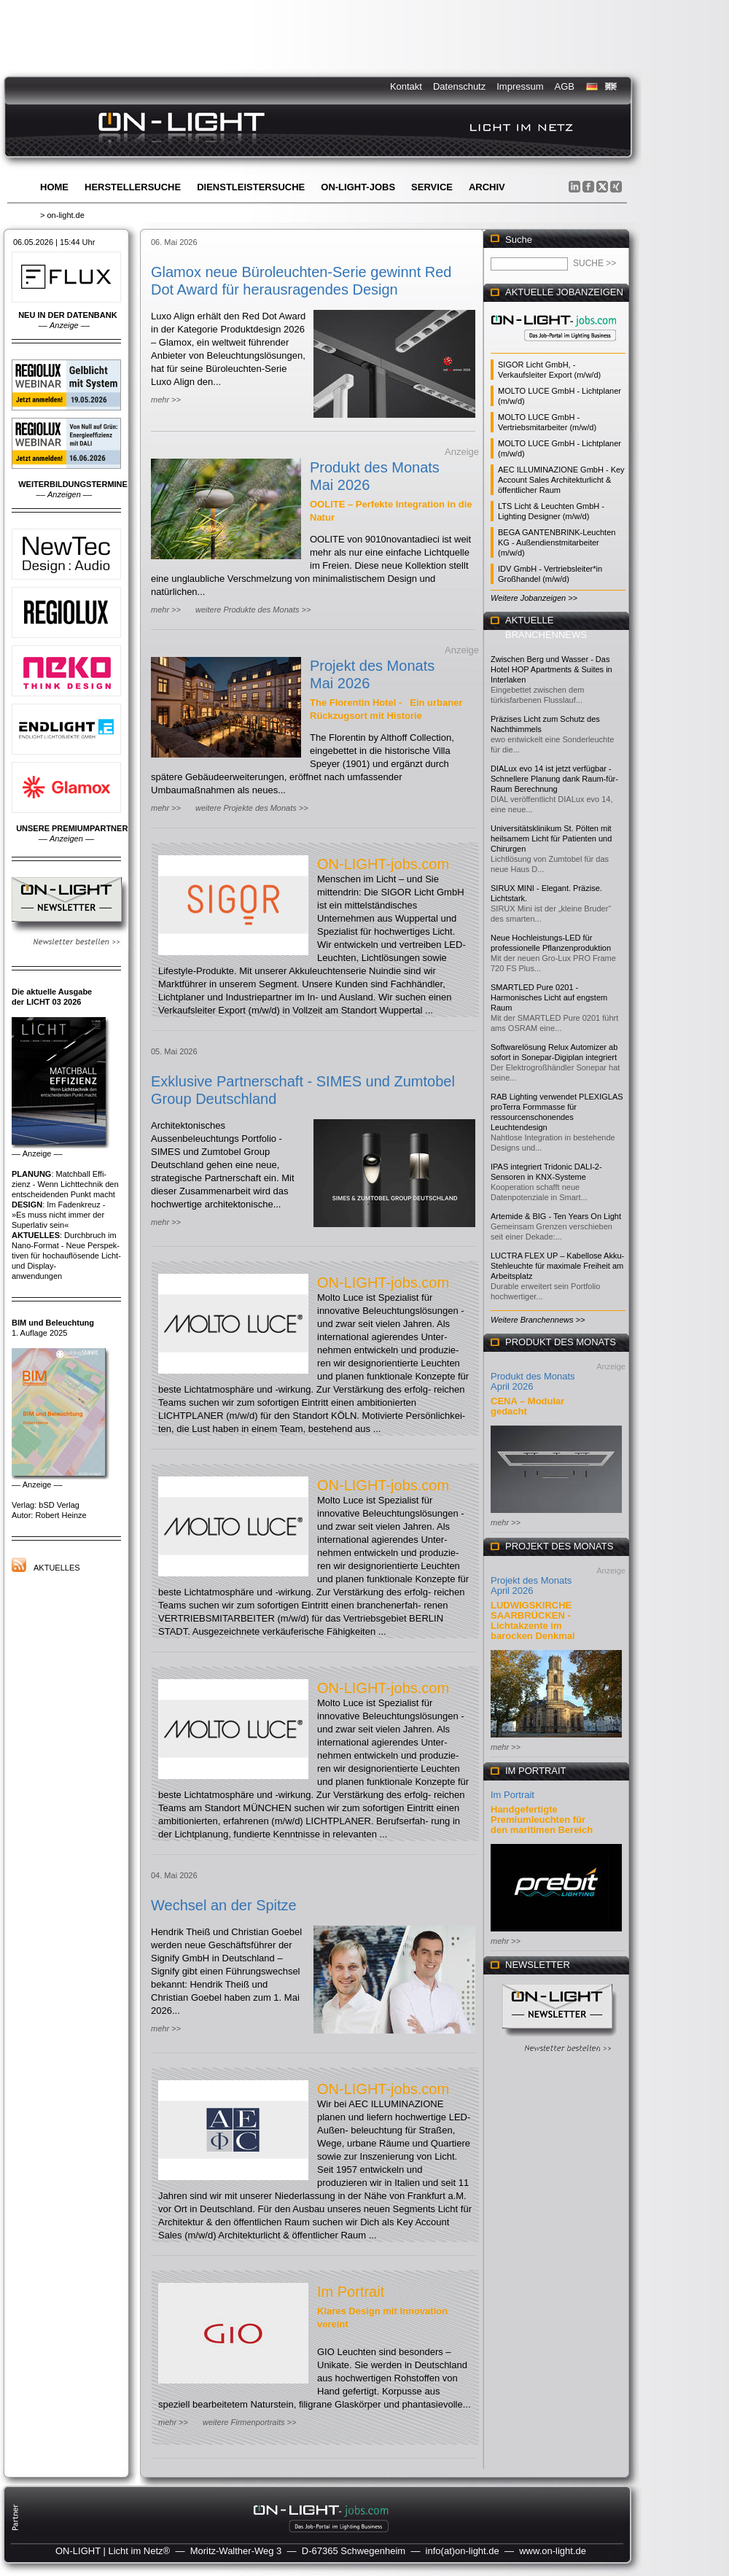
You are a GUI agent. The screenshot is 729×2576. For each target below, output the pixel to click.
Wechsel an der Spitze (224, 1905)
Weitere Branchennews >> (538, 1319)
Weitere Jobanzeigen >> (534, 598)
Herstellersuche (133, 187)
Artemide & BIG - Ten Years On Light (556, 1216)
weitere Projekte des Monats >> (251, 807)
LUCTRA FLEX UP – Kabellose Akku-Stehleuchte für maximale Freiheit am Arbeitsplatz (557, 1265)
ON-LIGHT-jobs (358, 187)
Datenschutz (459, 86)
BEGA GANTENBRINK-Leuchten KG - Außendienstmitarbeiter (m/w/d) (556, 542)
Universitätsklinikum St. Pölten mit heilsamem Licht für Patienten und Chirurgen (551, 838)
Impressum (519, 86)
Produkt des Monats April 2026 (533, 1381)
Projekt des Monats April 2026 (531, 1585)
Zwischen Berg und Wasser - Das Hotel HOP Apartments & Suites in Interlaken (551, 669)
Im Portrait (350, 2292)
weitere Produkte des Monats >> (253, 609)
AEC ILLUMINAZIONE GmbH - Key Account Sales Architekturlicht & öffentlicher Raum (561, 479)
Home (54, 187)
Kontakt (406, 86)
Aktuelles (57, 1567)
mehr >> (166, 399)
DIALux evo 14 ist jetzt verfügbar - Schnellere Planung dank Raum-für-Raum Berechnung (554, 778)
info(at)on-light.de (462, 2550)
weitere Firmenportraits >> (249, 2422)
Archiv (487, 187)
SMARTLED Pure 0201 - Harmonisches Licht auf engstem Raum (549, 997)
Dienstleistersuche (251, 187)
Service (432, 187)
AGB (564, 86)
